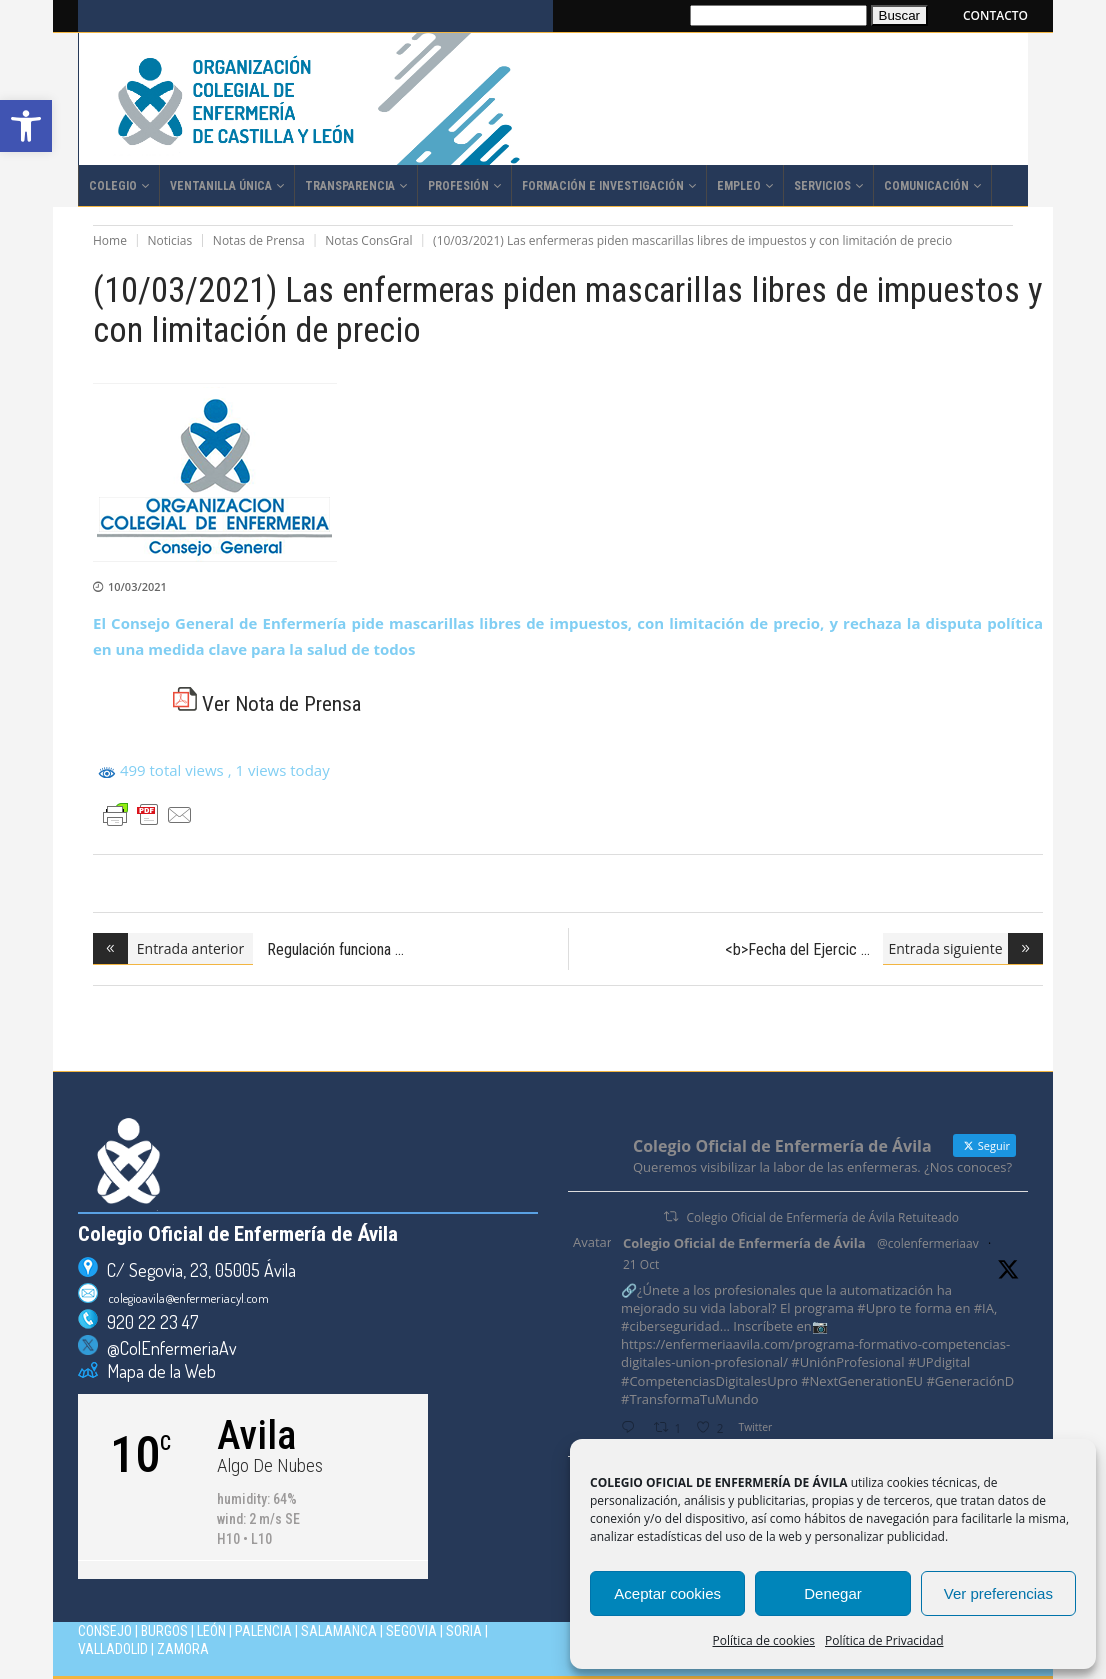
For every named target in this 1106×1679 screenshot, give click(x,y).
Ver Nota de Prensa (267, 704)
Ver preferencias (998, 1593)
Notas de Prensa (259, 240)
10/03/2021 (137, 586)
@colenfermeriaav (928, 1243)
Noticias (170, 240)
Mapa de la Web (157, 1371)
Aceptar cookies (667, 1593)
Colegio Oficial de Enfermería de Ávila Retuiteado (823, 1217)
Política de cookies (764, 1640)
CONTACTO (995, 15)
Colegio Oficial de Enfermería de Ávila (744, 1243)
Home (110, 240)
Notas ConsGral (368, 240)
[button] (26, 126)
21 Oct (641, 1264)
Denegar (833, 1593)
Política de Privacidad (884, 1640)
